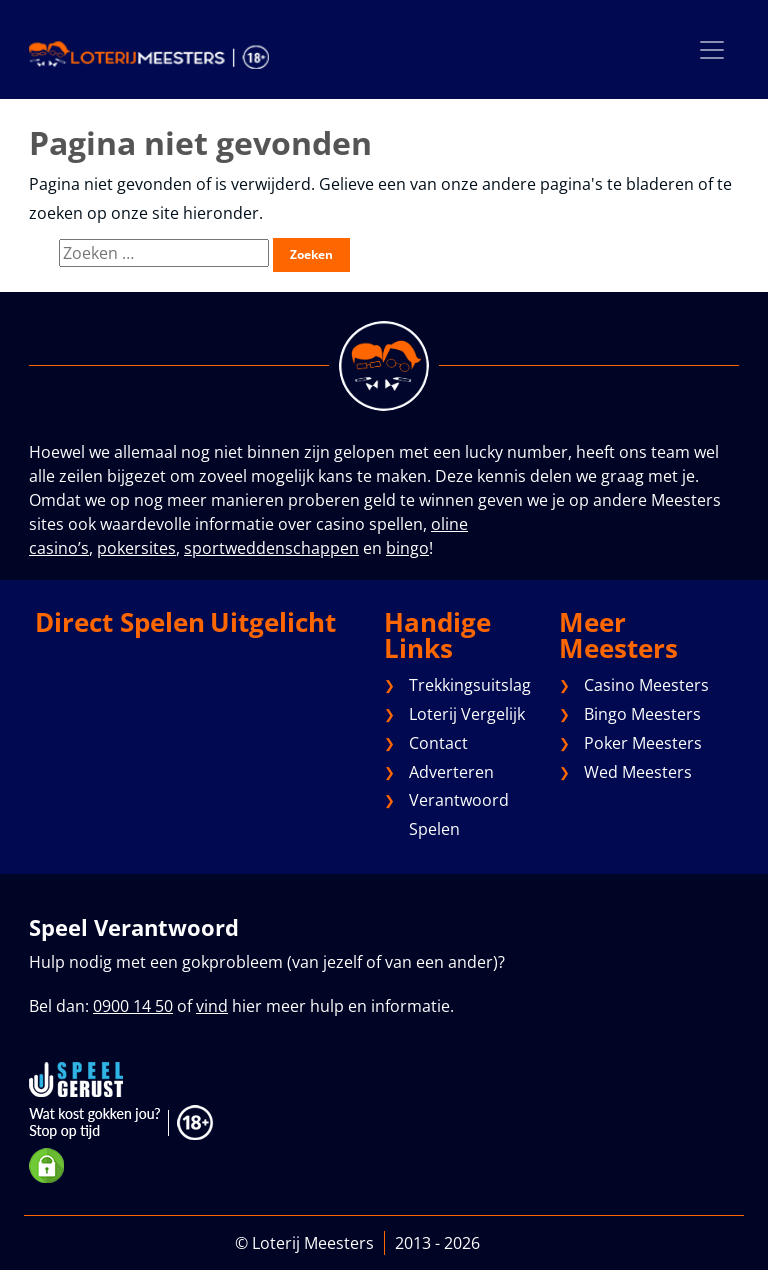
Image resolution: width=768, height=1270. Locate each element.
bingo (407, 548)
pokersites (136, 548)
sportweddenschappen (271, 548)
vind (212, 1006)
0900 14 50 (133, 1006)
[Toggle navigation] (712, 49)
